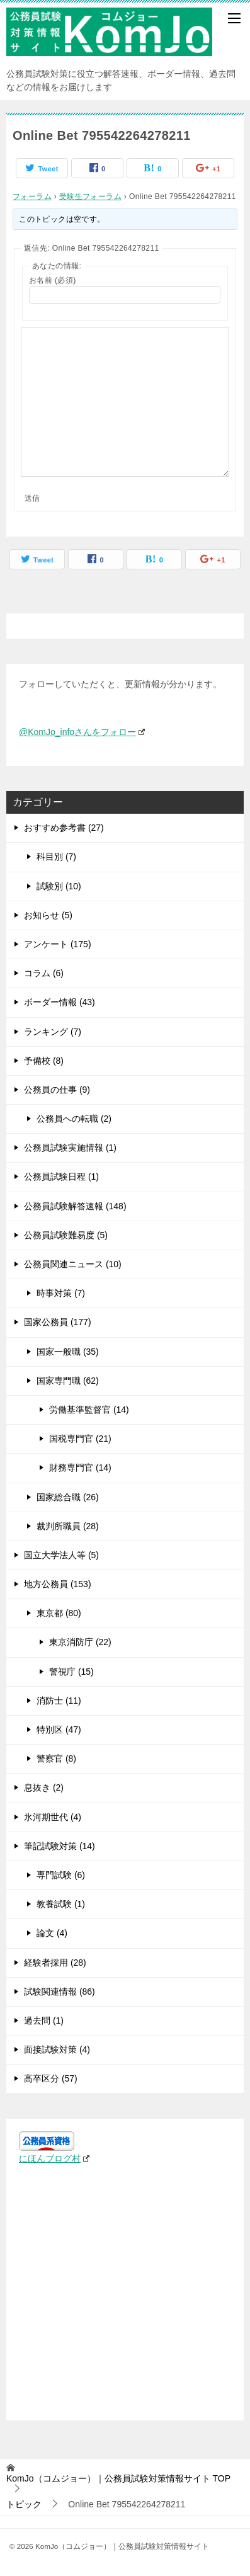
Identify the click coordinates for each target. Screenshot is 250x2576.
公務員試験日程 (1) (61, 1176)
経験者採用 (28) (55, 1963)
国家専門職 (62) (68, 1381)
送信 (32, 498)
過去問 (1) (44, 2020)
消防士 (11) (59, 1700)
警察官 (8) (56, 1758)
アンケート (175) (57, 944)
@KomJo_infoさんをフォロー (82, 732)
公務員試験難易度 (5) (66, 1235)
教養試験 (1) (61, 1904)
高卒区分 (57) (50, 2078)
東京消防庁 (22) (80, 1642)
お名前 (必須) (52, 280)
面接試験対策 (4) (57, 2049)
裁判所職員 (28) (68, 1526)
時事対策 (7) (61, 1293)
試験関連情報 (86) (59, 1991)
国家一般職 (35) (68, 1352)
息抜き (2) (44, 1787)
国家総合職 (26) (68, 1497)
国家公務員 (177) (57, 1322)
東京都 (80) (59, 1613)
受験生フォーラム (90, 196)
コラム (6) (44, 973)
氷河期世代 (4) (52, 1817)
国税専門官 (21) (80, 1438)
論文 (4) (52, 1933)
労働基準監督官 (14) (89, 1410)
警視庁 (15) (71, 1672)
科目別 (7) (56, 857)
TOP (118, 2478)
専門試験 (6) (61, 1875)
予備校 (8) (44, 1061)
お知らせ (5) (48, 915)
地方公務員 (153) (57, 1584)
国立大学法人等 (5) (61, 1555)
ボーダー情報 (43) (59, 1002)
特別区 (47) (59, 1729)
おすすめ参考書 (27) (64, 828)
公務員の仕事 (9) (57, 1090)
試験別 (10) (59, 886)
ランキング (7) (52, 1032)
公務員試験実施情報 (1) (70, 1148)
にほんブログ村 (54, 2158)
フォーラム (32, 196)
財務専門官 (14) (80, 1467)
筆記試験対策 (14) (59, 1846)
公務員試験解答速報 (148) (75, 1206)
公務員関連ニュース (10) (73, 1264)
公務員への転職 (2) (74, 1119)
